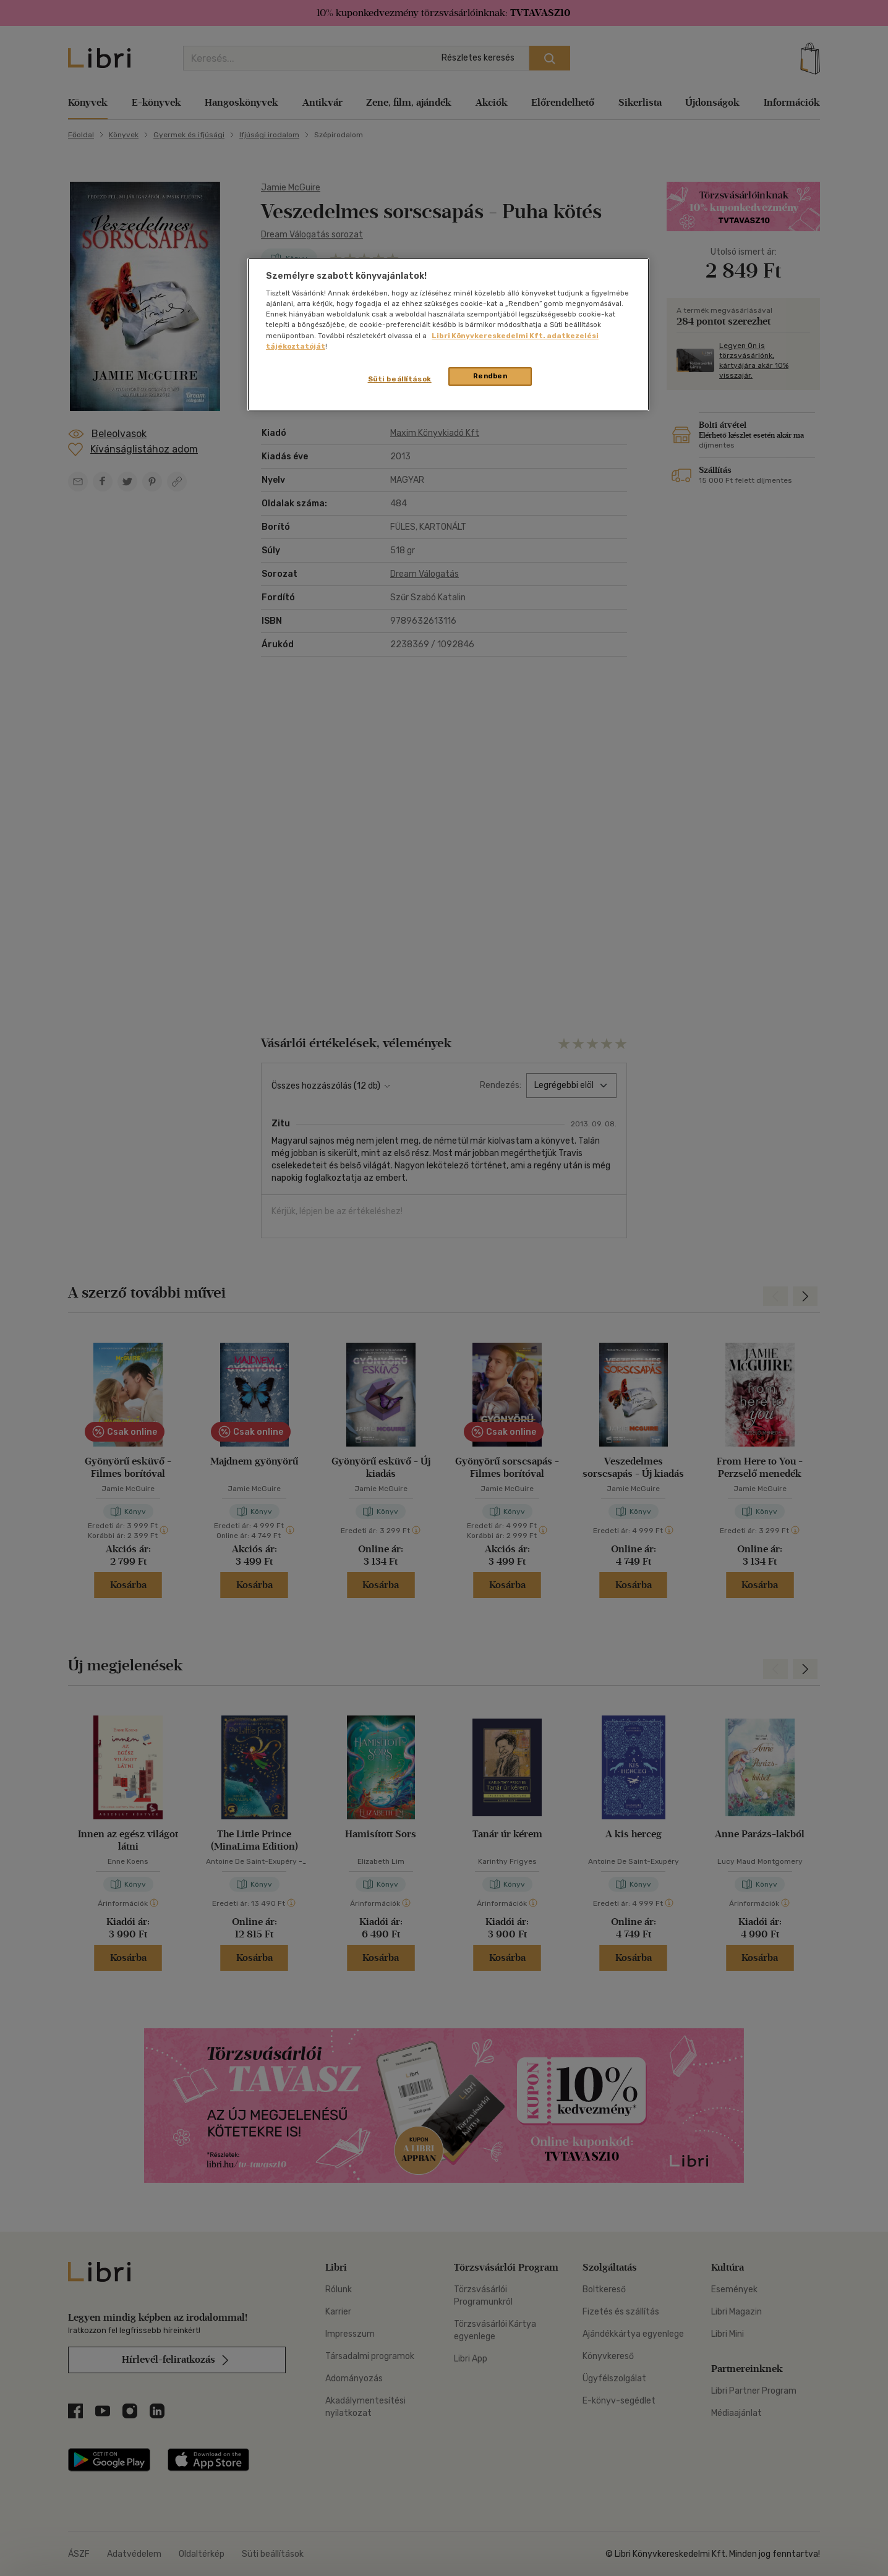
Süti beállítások (400, 379)
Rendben (490, 376)
